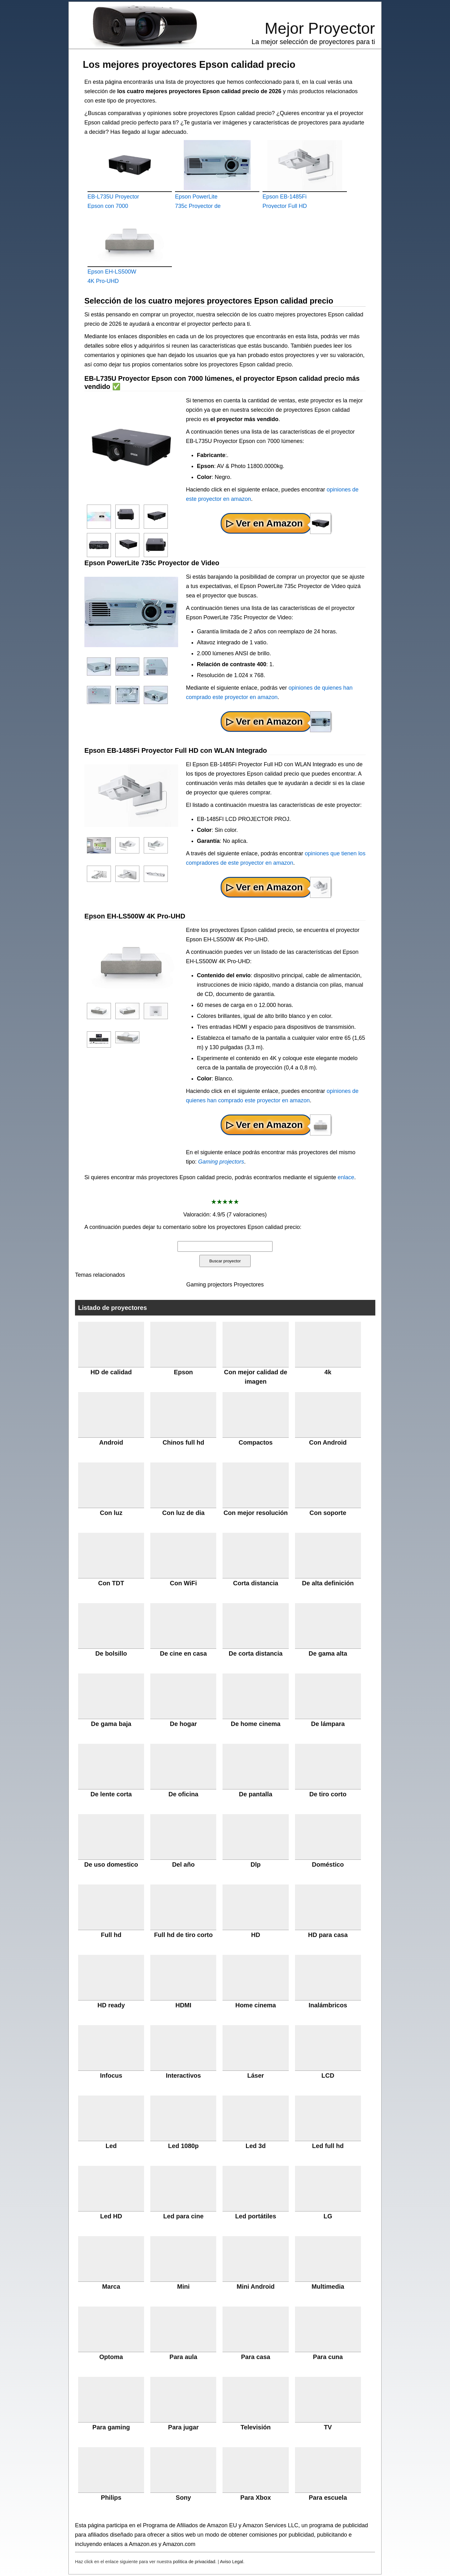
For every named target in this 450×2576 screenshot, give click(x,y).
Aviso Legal (231, 2561)
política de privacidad (194, 2561)
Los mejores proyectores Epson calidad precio (189, 64)
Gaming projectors (221, 1162)
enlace (346, 1177)
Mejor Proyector (320, 28)
